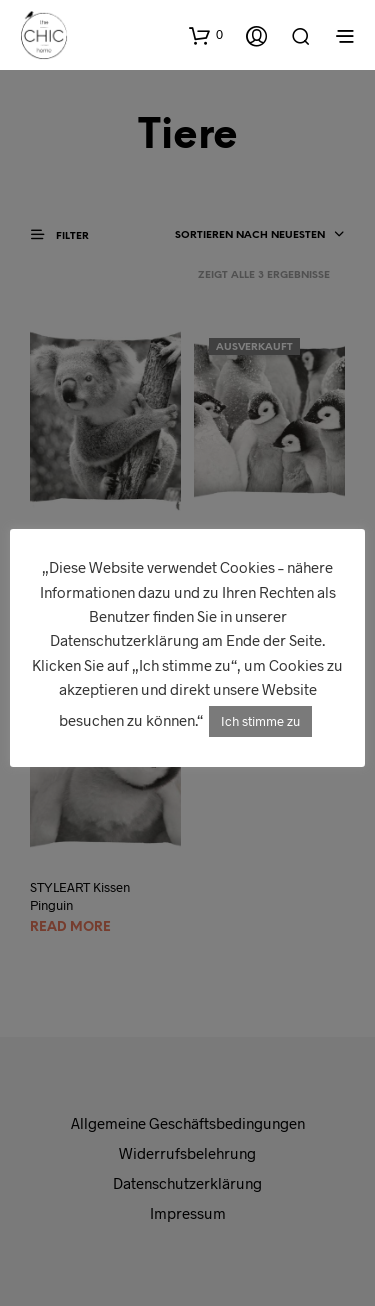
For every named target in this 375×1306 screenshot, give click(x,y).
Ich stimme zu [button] (260, 721)
